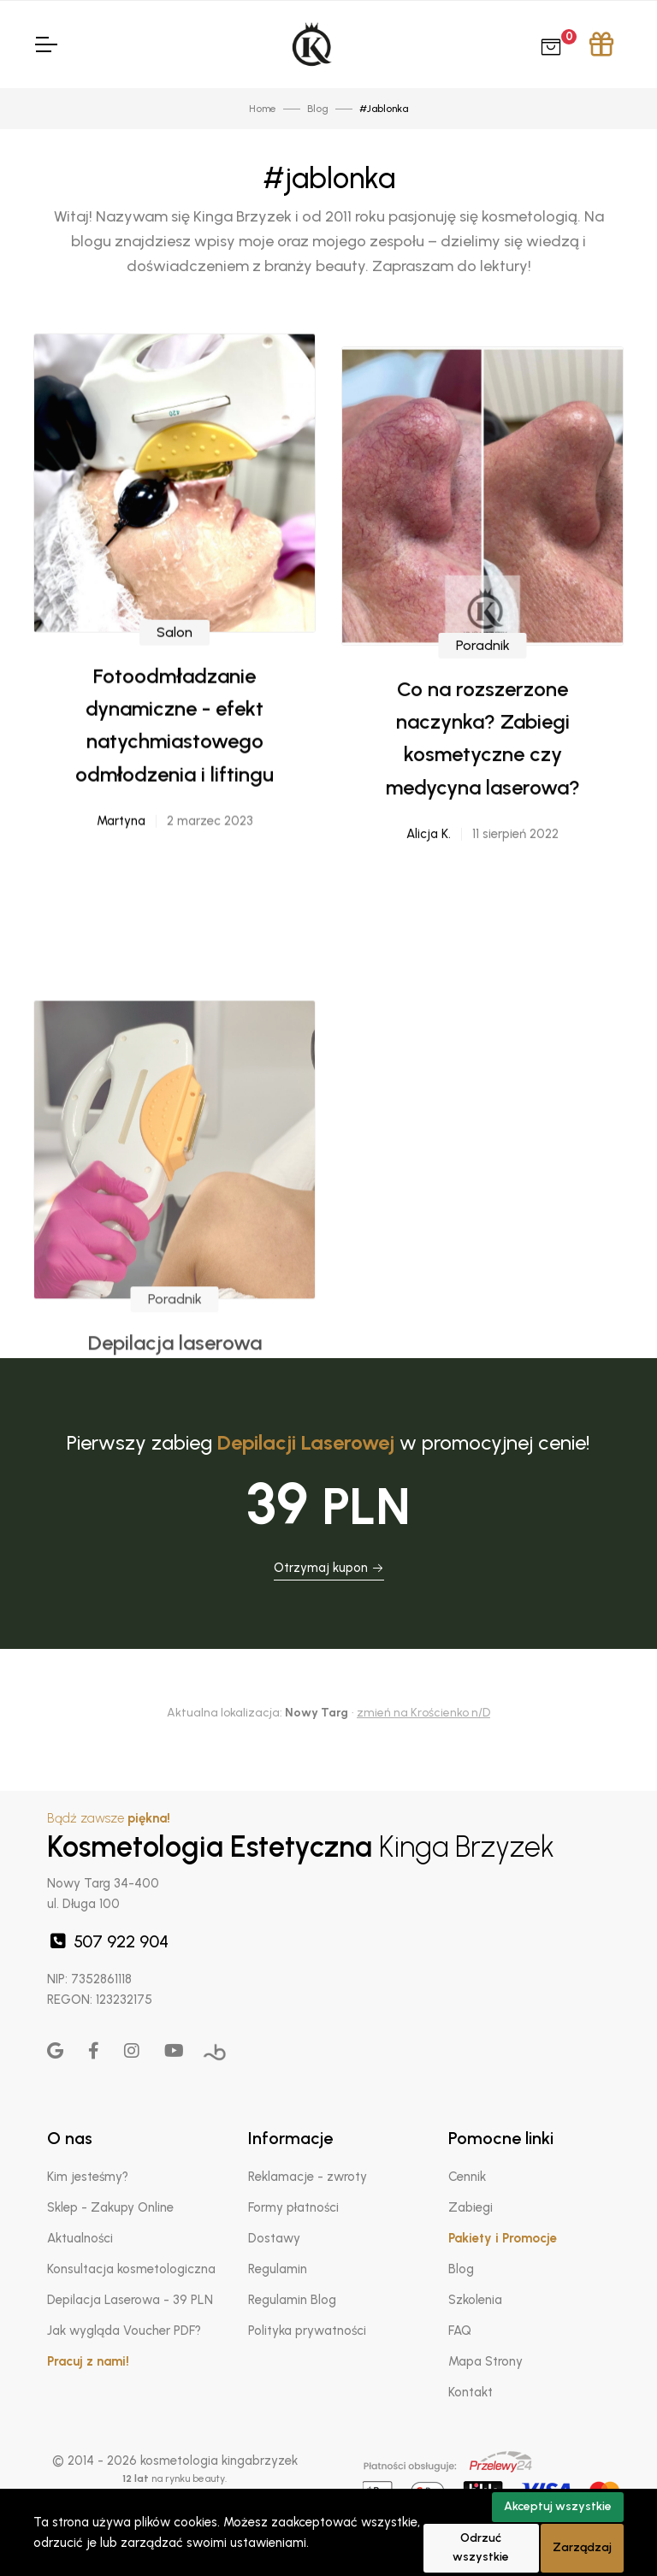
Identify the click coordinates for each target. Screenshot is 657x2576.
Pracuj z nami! (88, 2361)
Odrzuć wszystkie (481, 2548)
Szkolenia (475, 2299)
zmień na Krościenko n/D (423, 1712)
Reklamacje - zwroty (307, 2176)
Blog (461, 2269)
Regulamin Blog (292, 2299)
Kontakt (470, 2392)
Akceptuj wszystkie (558, 2506)
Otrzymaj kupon (329, 1567)
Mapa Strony (485, 2361)
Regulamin (277, 2269)
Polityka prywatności (307, 2330)
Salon (174, 715)
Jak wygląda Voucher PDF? (124, 2330)
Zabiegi (470, 2207)
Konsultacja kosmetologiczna (131, 2269)
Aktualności (80, 2238)
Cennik (467, 2176)
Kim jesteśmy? (87, 2176)
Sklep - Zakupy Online (110, 2207)
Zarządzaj (582, 2547)
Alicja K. (428, 959)
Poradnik (483, 771)
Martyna (121, 904)
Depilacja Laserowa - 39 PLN (130, 2299)
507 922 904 (108, 1941)
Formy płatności (293, 2207)
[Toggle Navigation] (45, 44)
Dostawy (274, 2238)
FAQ (459, 2330)
